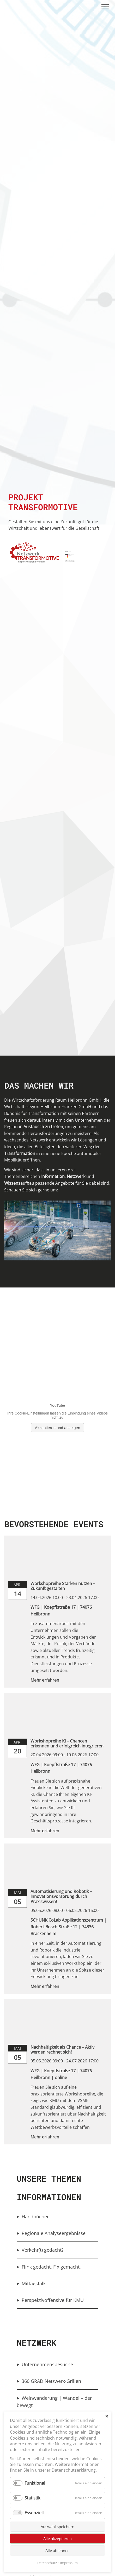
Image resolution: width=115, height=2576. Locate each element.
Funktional (35, 2483)
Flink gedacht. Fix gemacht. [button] (51, 2267)
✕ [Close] (106, 2416)
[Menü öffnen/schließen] (105, 7)
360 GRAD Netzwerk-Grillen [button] (52, 2381)
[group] (57, 2216)
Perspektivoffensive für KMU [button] (53, 2300)
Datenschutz (47, 2562)
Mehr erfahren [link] (45, 1680)
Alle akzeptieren (57, 2538)
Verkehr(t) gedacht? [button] (43, 2250)
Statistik (32, 2498)
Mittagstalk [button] (34, 2283)
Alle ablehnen (57, 2550)
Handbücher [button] (35, 2216)
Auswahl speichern (57, 2526)
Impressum (69, 2562)
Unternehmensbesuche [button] (47, 2364)
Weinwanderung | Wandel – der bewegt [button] (54, 2401)
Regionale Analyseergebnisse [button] (54, 2233)
